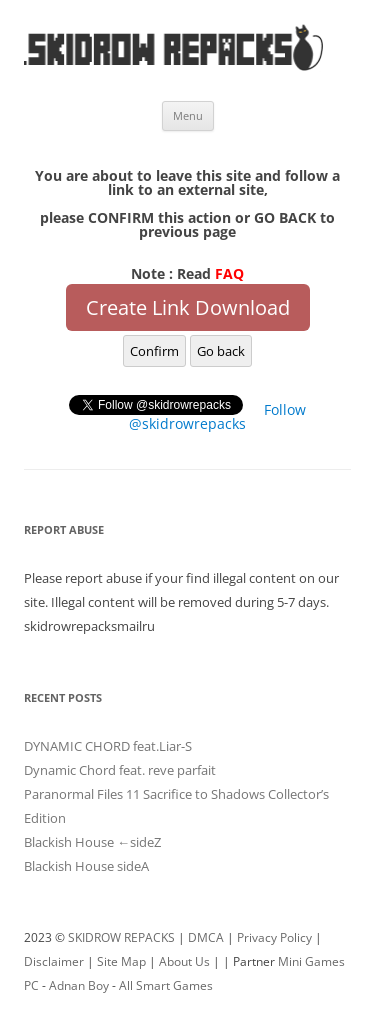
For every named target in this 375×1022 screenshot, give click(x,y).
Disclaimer (54, 961)
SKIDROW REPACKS (121, 937)
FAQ (229, 273)
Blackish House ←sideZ (92, 842)
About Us (184, 961)
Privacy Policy (274, 937)
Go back (221, 351)
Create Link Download (188, 307)
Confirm (154, 351)
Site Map (121, 961)
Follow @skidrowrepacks (217, 416)
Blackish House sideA (86, 866)
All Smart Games (166, 985)
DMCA (206, 937)
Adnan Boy (79, 985)
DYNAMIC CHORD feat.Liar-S (108, 746)
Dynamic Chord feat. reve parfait (120, 770)
